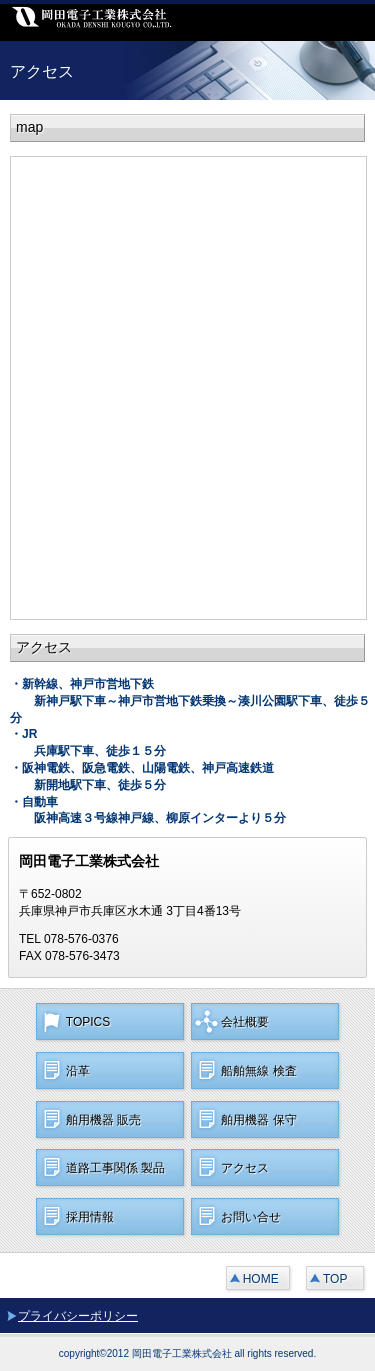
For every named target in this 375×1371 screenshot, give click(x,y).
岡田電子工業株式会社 (150, 22)
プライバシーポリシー (78, 1316)
